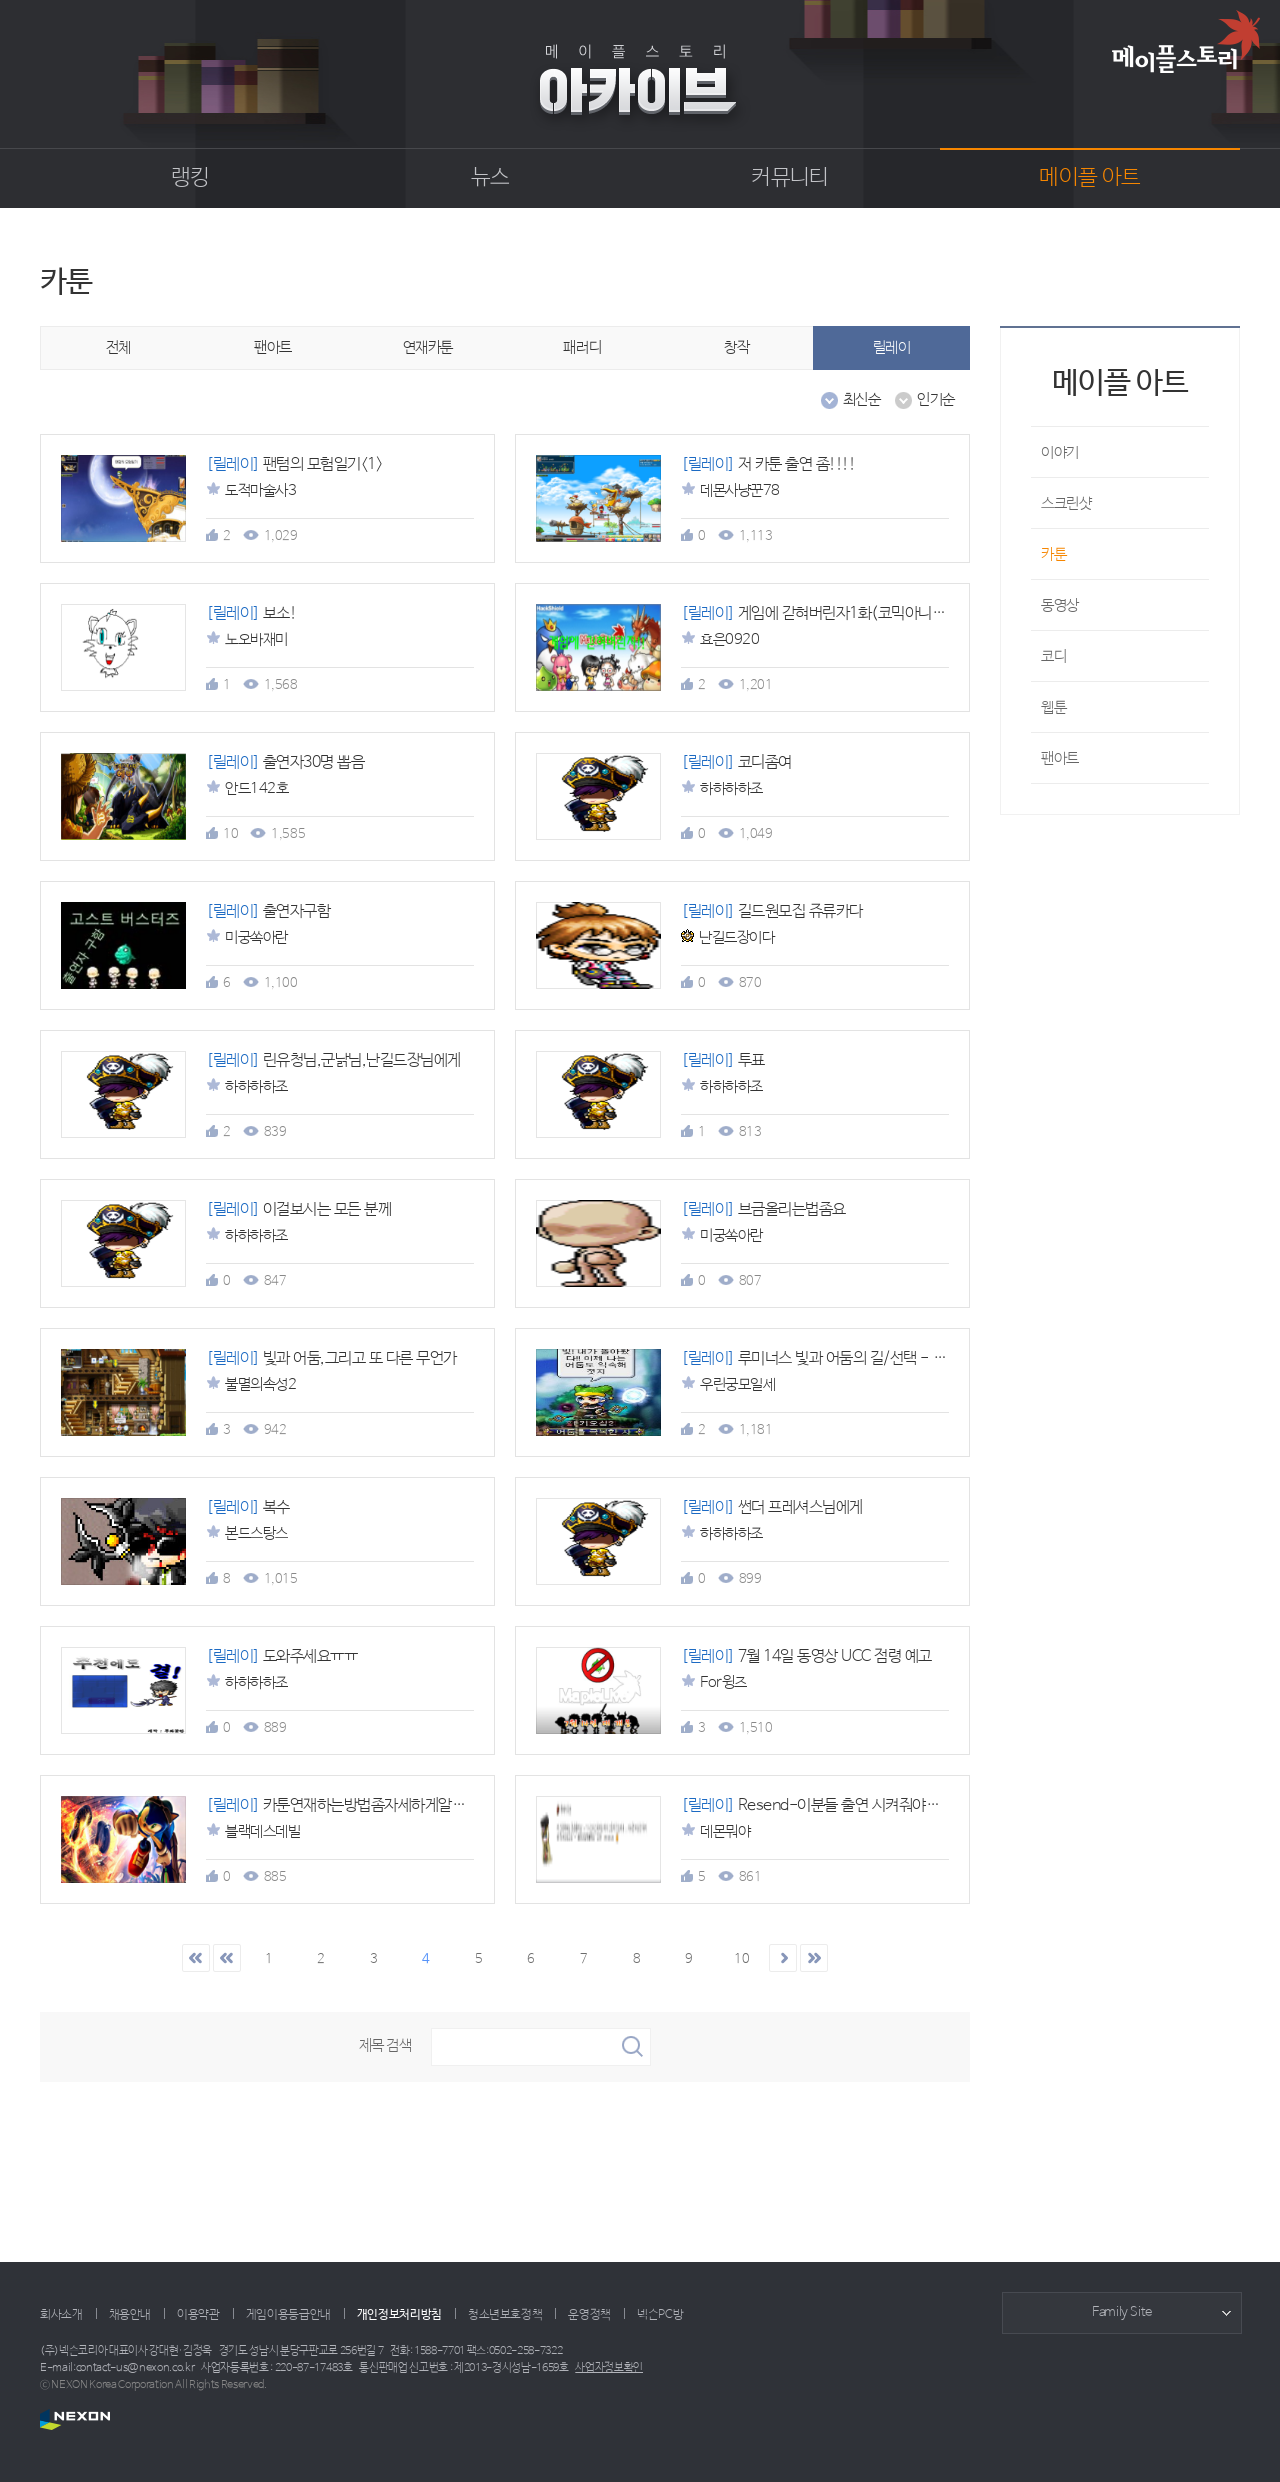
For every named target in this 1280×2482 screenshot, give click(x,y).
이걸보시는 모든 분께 (298, 1209)
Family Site (1122, 2312)
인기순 (925, 400)
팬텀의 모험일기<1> (294, 464)
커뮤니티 (789, 178)
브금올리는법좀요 (763, 1209)
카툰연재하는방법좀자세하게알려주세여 (356, 1805)
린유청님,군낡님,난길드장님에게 (333, 1060)
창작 (736, 347)
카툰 (1053, 554)
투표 (723, 1060)
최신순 (851, 400)
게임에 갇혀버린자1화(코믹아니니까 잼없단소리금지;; (873, 613)
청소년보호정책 (505, 2315)
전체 (118, 347)
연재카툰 (428, 347)
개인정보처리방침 (399, 2315)
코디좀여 (736, 762)
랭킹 (190, 178)
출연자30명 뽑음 (285, 762)
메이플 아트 (1089, 178)
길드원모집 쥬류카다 (772, 911)
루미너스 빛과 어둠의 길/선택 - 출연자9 (831, 1358)
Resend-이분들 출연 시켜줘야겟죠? (822, 1805)
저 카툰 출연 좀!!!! (768, 464)
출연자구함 (268, 911)
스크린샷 (1066, 503)
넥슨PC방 (660, 2315)
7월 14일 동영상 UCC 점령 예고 (806, 1656)
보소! (251, 613)
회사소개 (61, 2315)
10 (741, 1959)
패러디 (582, 347)
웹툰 (1053, 707)
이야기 (1060, 452)
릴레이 (892, 347)
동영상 (1060, 605)
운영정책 (589, 2315)
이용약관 (198, 2315)
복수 (248, 1507)
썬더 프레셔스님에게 (772, 1507)
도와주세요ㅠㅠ (281, 1656)
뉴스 (490, 178)
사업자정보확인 (609, 2368)
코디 (1053, 656)
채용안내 (130, 2315)
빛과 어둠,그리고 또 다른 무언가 (331, 1358)
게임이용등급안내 (288, 2315)
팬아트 (273, 347)
